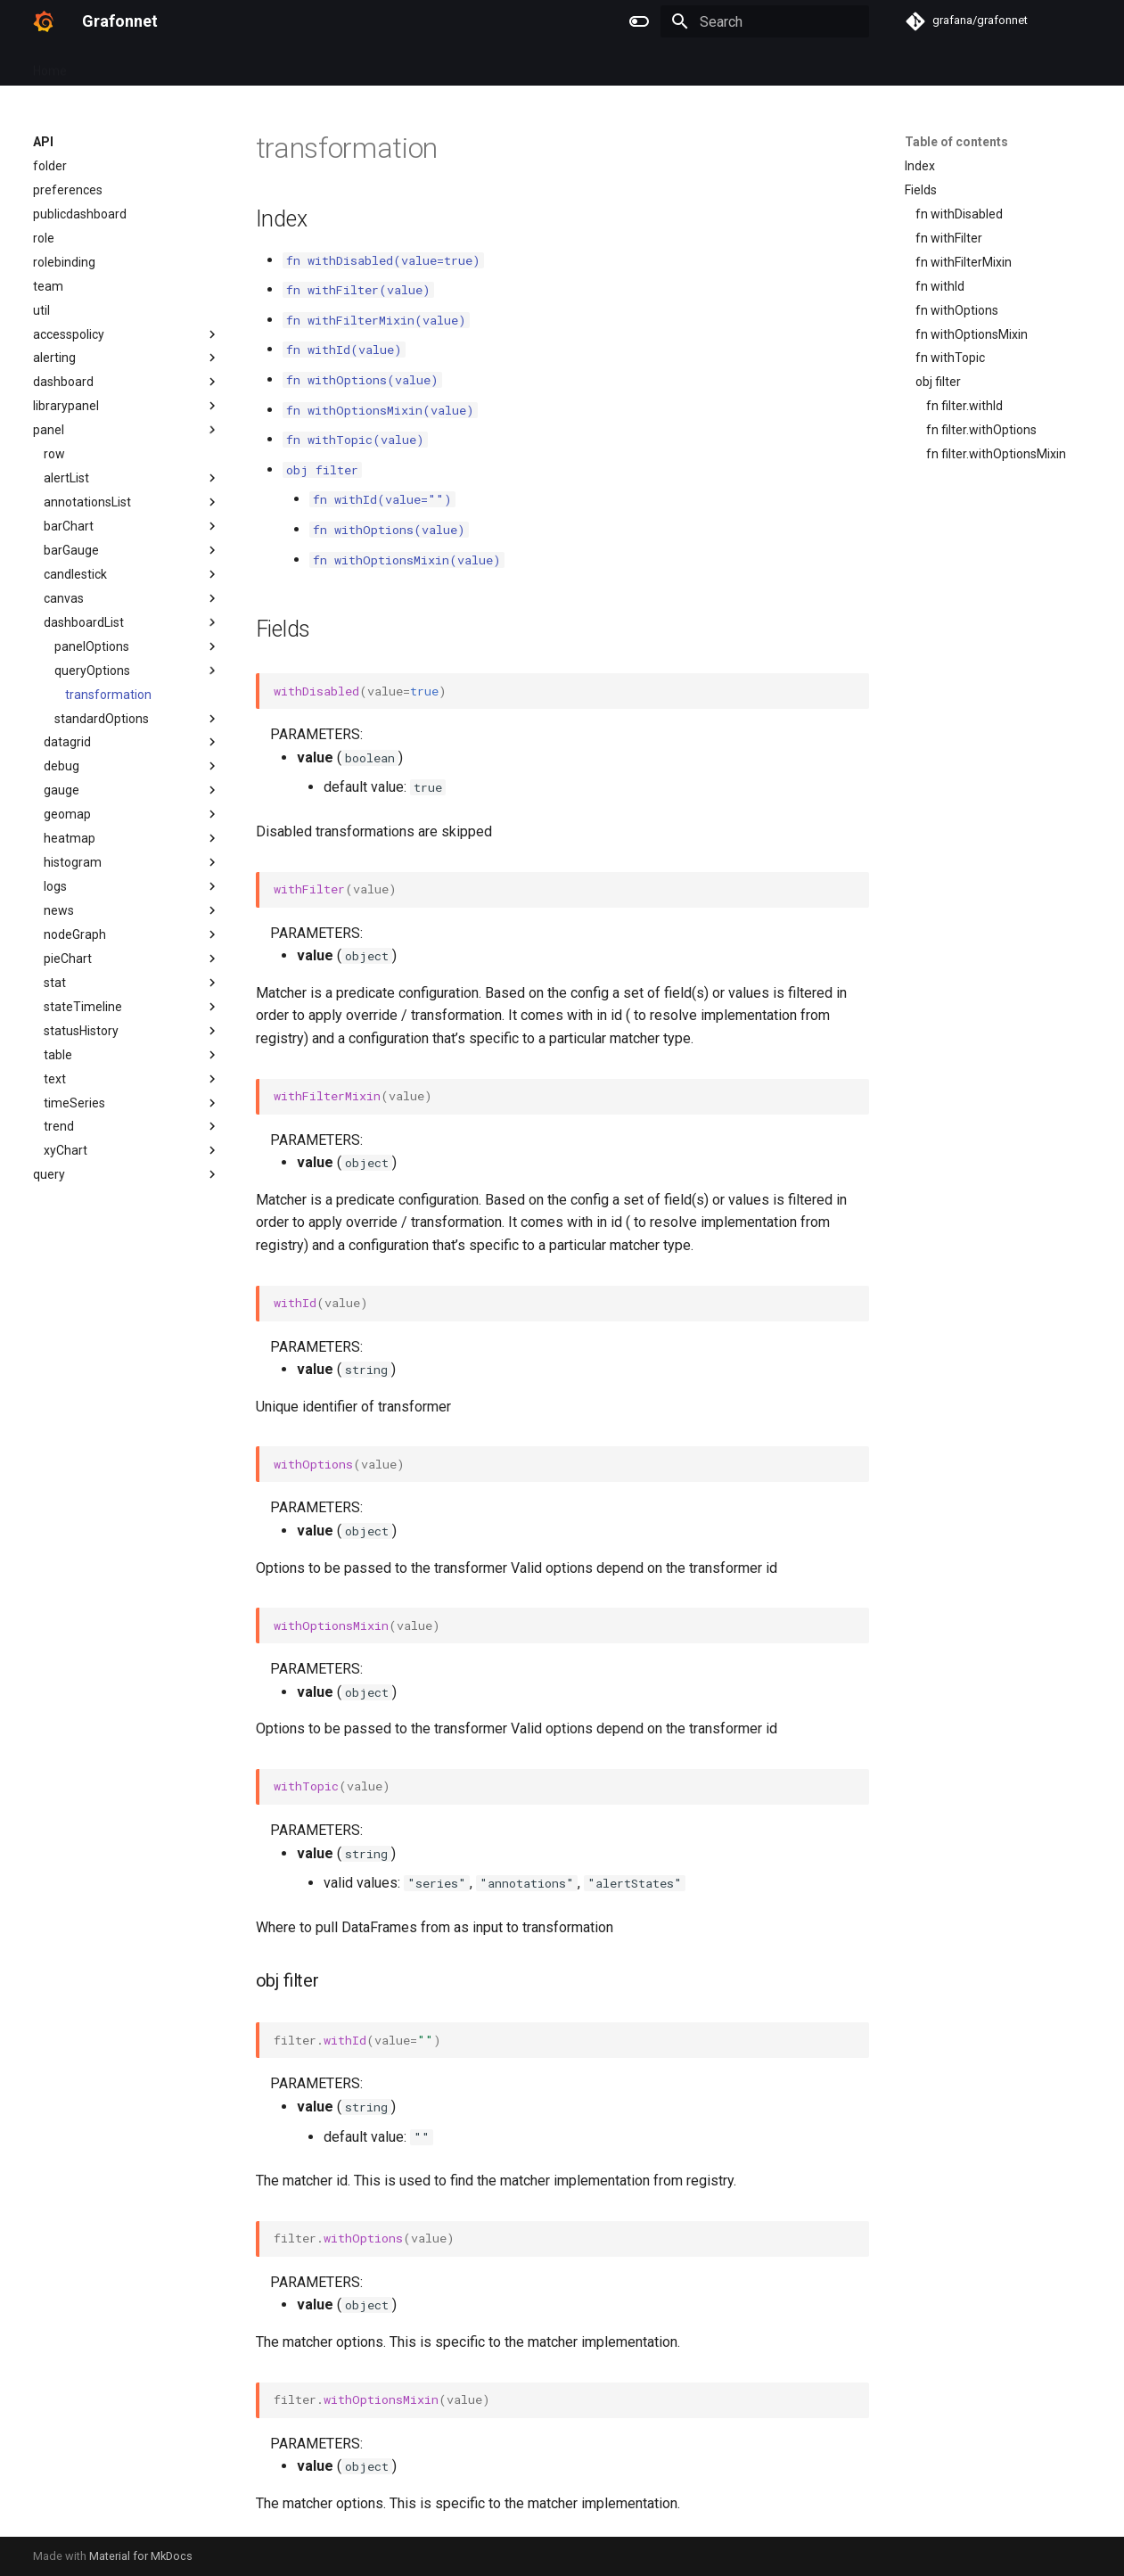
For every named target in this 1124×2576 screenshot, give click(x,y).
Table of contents (956, 142)
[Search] (764, 21)
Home (50, 65)
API (98, 65)
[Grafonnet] (43, 21)
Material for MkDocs (141, 2556)
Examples (157, 65)
